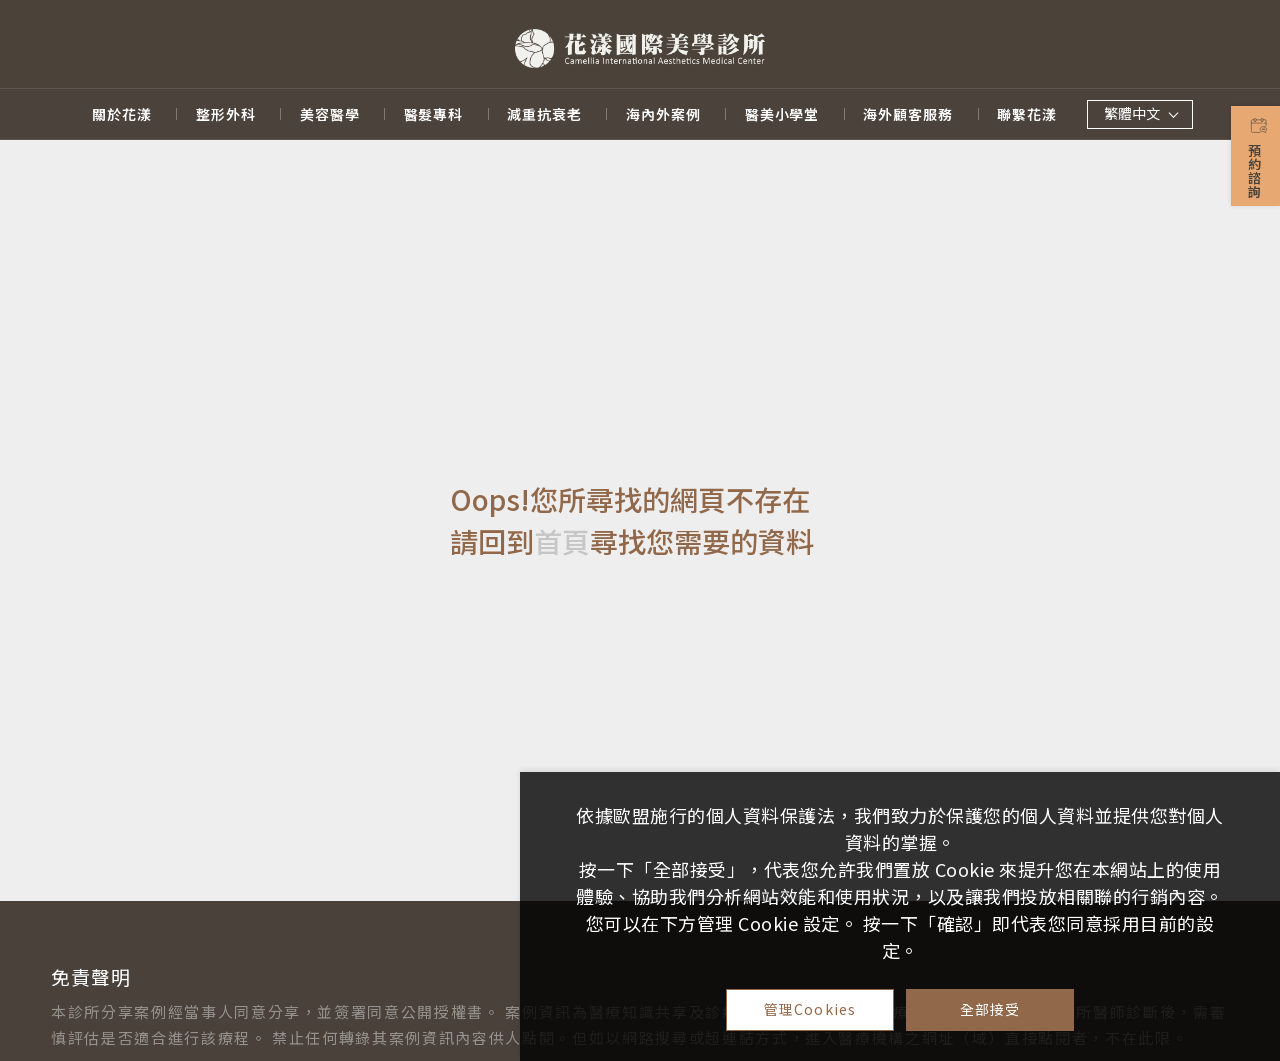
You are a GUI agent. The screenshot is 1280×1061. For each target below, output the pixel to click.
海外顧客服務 (908, 115)
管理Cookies (810, 1009)
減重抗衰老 (544, 115)
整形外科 (226, 115)
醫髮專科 (434, 115)
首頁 (562, 542)
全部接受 (990, 1009)
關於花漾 (122, 115)
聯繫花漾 (1027, 115)
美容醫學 (330, 115)
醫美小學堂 (782, 115)
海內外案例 (663, 115)
